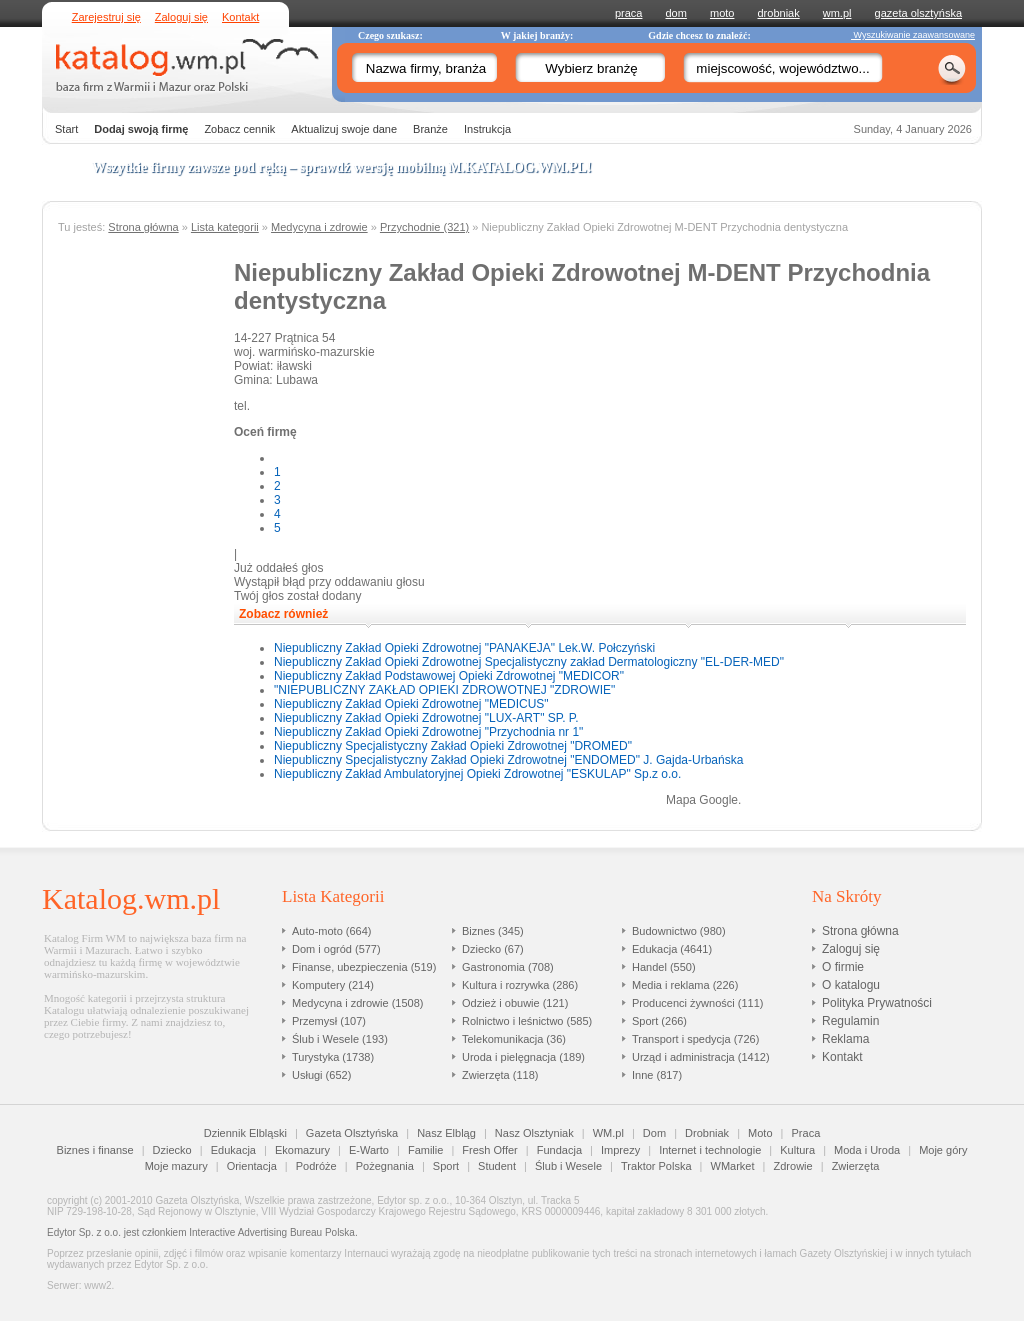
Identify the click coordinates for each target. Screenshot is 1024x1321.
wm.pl (837, 13)
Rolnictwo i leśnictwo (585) (527, 1021)
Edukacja (233, 1150)
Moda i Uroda (867, 1150)
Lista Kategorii (333, 896)
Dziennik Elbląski (245, 1133)
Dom (654, 1133)
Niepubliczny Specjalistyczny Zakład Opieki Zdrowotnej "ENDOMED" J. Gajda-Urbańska (508, 760)
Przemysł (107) (329, 1021)
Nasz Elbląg (446, 1133)
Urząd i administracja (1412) (701, 1057)
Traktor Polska (656, 1166)
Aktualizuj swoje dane (344, 129)
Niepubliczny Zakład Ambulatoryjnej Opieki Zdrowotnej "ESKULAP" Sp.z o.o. (477, 774)
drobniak (779, 13)
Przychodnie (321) (424, 227)
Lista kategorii (225, 227)
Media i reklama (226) (685, 985)
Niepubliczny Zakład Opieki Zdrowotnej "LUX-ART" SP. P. (426, 718)
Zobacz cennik (239, 129)
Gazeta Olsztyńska (352, 1133)
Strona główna (143, 227)
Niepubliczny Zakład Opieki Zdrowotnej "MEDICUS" (411, 704)
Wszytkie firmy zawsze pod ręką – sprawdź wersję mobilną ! (342, 167)
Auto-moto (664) (331, 931)
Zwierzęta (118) (500, 1075)
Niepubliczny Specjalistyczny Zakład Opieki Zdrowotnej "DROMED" (453, 746)
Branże (430, 129)
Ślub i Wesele (568, 1166)
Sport (446, 1166)
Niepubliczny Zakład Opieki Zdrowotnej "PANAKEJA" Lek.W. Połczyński (464, 648)
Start (66, 129)
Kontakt (240, 17)
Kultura (797, 1150)
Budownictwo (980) (679, 931)
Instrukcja (487, 129)
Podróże (316, 1166)
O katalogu (851, 985)
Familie (425, 1150)
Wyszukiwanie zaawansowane (913, 35)
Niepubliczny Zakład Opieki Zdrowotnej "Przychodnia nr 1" (428, 732)
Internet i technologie (710, 1150)
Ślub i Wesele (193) (340, 1039)
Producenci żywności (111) (697, 1003)
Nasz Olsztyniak (534, 1133)
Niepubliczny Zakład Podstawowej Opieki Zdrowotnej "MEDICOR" (449, 676)
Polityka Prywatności (877, 1003)
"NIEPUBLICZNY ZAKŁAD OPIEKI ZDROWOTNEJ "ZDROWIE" (444, 690)
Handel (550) (664, 967)
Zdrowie (793, 1166)
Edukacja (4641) (672, 949)
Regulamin (850, 1021)
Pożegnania (385, 1166)
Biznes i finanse (95, 1150)
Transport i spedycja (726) (695, 1039)
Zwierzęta (856, 1166)
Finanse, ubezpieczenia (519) (364, 967)
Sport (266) (659, 1021)
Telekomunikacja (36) (514, 1039)
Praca (806, 1133)
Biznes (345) (493, 931)
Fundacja (559, 1150)
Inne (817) (657, 1075)
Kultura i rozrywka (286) (520, 985)
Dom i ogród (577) (336, 949)
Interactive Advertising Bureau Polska (272, 1232)
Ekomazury (302, 1150)
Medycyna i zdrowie (319, 227)
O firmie (843, 967)
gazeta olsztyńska (918, 13)
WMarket (733, 1166)
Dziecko (172, 1150)
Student (497, 1166)
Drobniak (707, 1133)
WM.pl (608, 1133)
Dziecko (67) (493, 949)
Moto (760, 1133)
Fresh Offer (489, 1150)
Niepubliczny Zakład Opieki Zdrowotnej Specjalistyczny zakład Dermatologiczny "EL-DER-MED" (529, 662)
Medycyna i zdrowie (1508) (357, 1003)
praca (629, 13)
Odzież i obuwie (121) (515, 1003)
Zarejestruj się (106, 17)
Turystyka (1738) (333, 1057)
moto (722, 13)
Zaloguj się (181, 17)
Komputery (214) (333, 985)
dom (676, 13)
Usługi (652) (321, 1075)
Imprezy (620, 1150)
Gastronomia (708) (508, 967)
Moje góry (943, 1150)
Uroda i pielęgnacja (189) (523, 1057)
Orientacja (252, 1166)
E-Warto (369, 1150)
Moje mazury (176, 1166)
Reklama (845, 1039)
